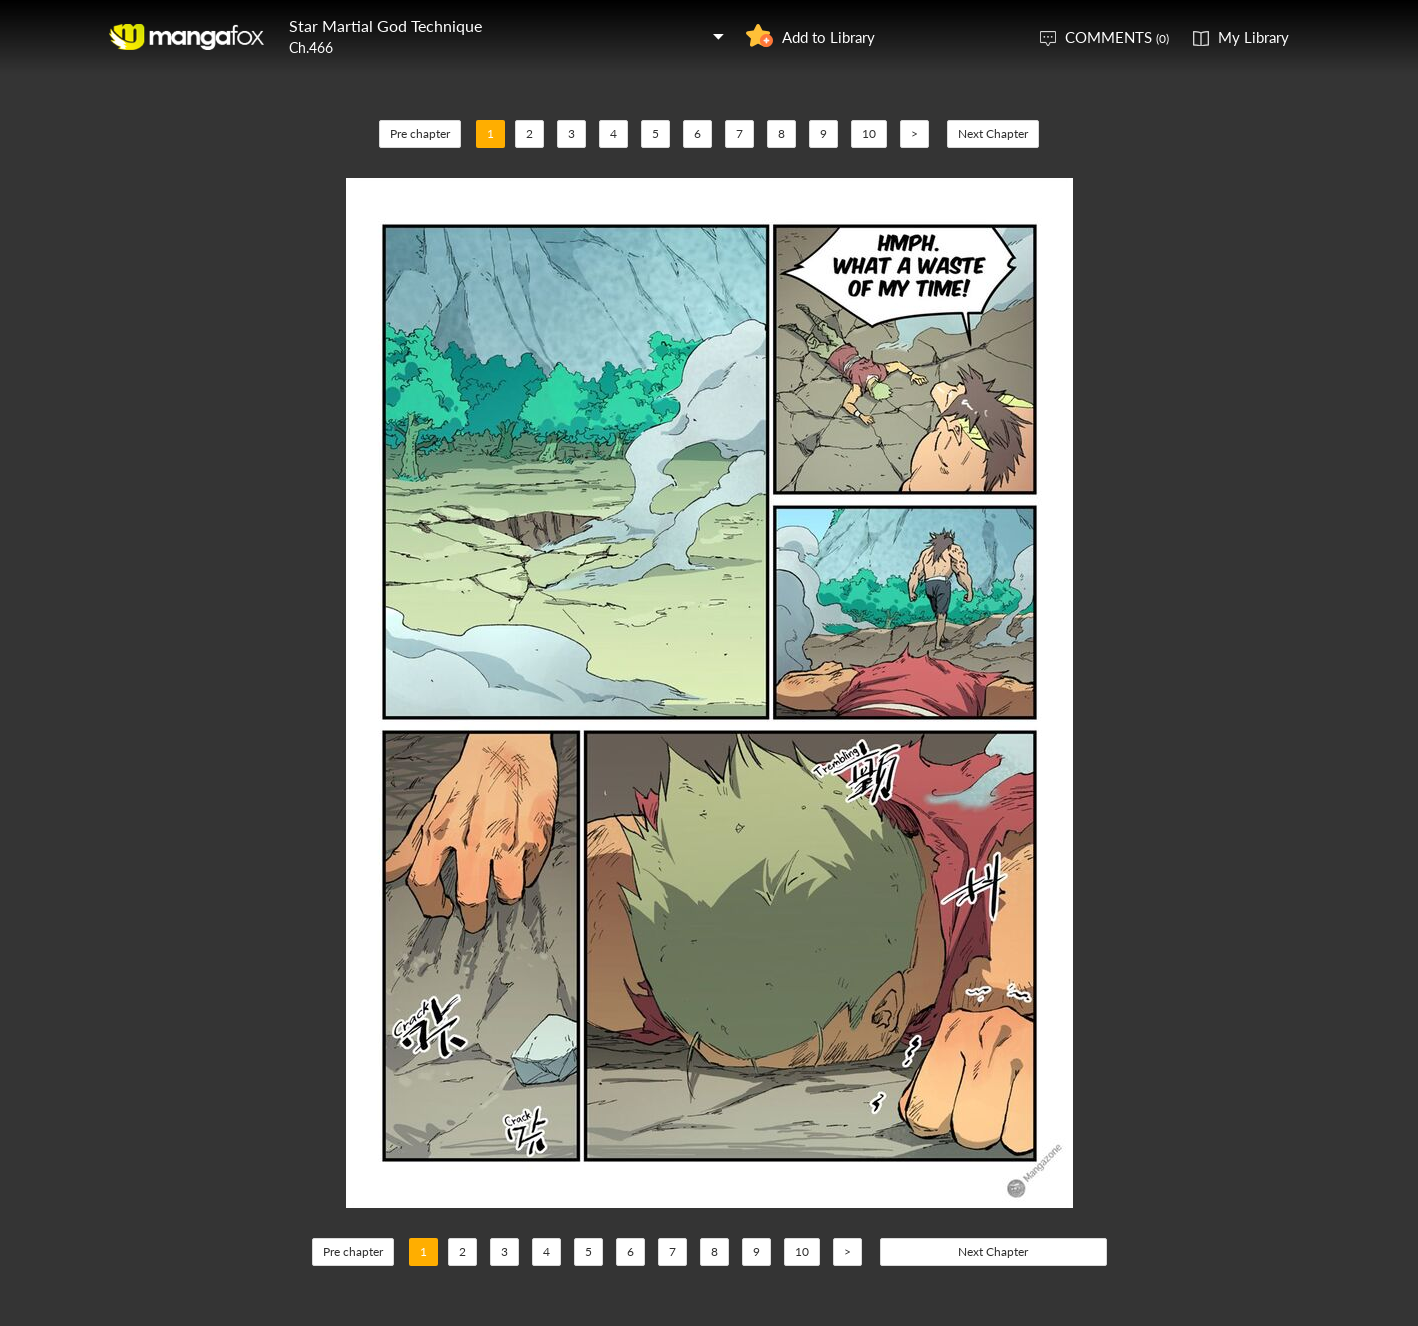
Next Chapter (993, 133)
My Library (1253, 37)
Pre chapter (420, 133)
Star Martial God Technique (385, 25)
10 (869, 133)
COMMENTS (1117, 37)
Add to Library (828, 37)
